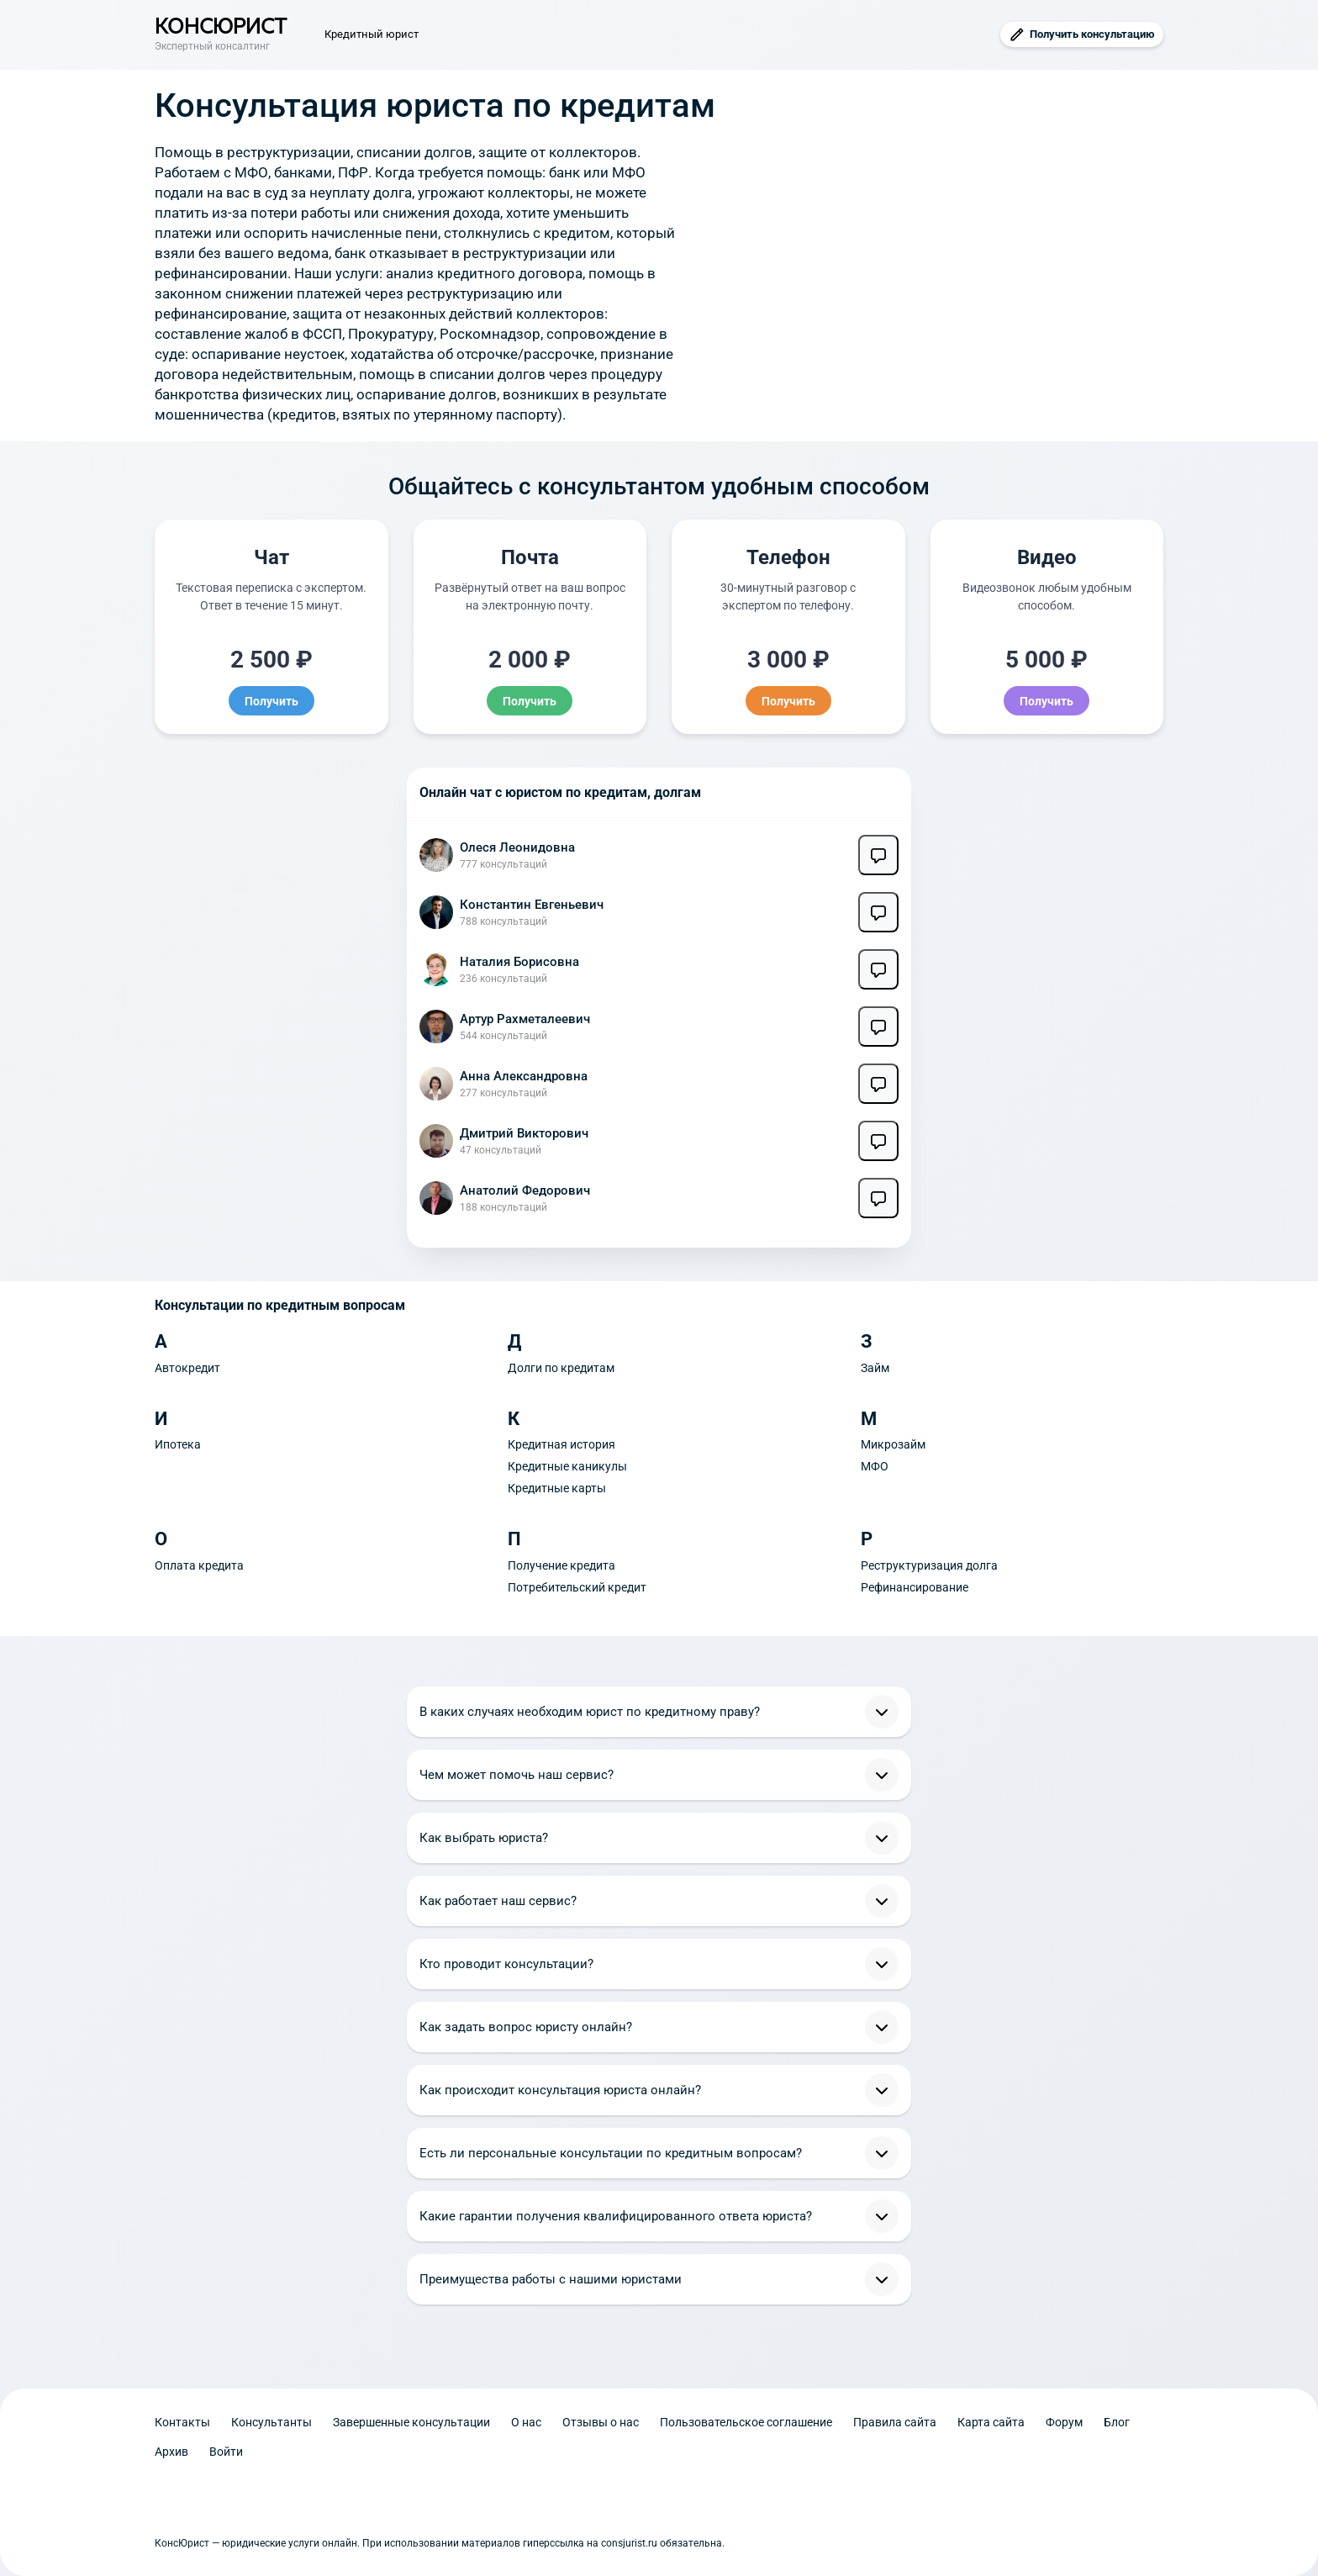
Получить (271, 700)
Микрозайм (893, 1444)
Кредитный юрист (371, 34)
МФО (874, 1466)
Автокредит (187, 1368)
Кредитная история (561, 1444)
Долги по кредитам (561, 1368)
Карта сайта (991, 2422)
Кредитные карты (557, 1488)
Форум (1064, 2422)
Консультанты (271, 2422)
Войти (226, 2451)
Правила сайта (894, 2422)
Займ (875, 1368)
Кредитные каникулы (567, 1466)
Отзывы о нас (600, 2422)
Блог (1117, 2422)
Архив (171, 2451)
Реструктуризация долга (929, 1565)
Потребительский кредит (577, 1587)
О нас (526, 2422)
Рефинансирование (914, 1587)
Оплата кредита (199, 1565)
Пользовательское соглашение (746, 2422)
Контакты (182, 2422)
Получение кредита (561, 1565)
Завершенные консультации (411, 2422)
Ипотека (178, 1444)
